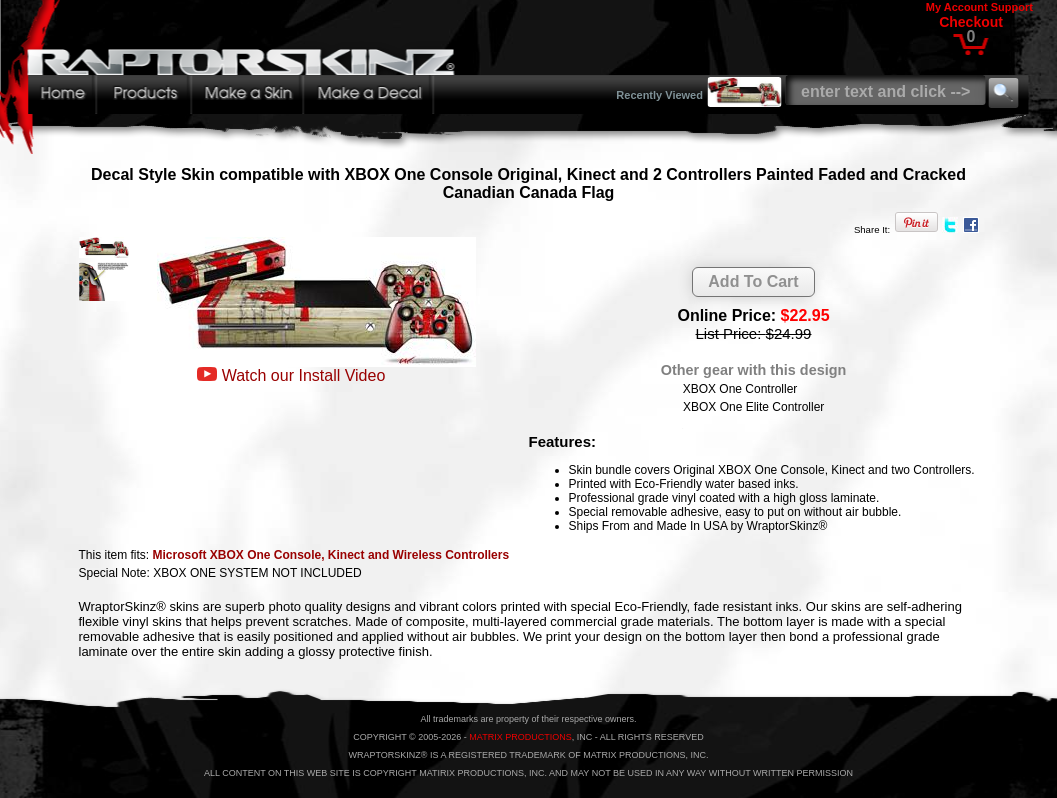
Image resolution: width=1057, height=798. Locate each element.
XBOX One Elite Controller (753, 407)
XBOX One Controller (740, 389)
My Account (957, 7)
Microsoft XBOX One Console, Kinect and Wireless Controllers (331, 555)
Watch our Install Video (304, 375)
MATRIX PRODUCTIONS (520, 737)
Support (1012, 7)
